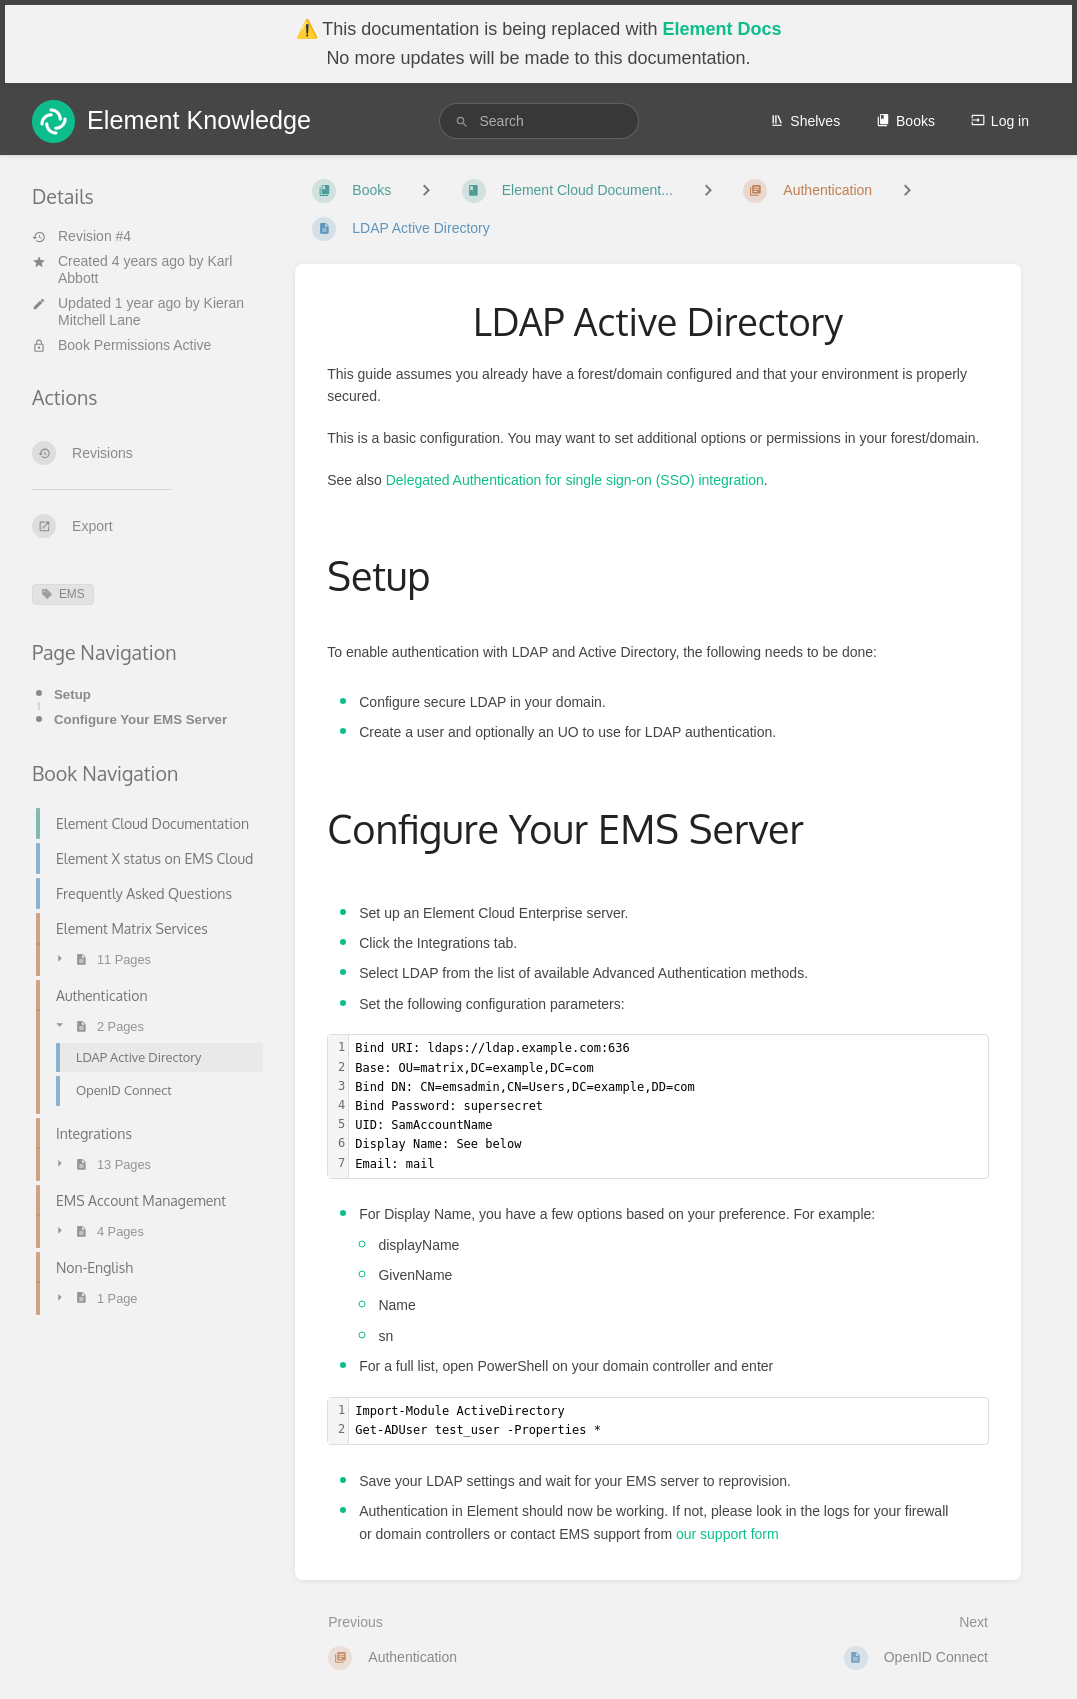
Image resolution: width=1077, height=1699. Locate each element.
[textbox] (668, 1106)
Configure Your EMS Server (140, 719)
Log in (1000, 121)
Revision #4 (81, 236)
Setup (72, 694)
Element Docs (721, 29)
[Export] (147, 526)
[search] (539, 121)
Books (905, 121)
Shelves (805, 121)
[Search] (462, 121)
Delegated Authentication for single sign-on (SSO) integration (575, 480)
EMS (63, 594)
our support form (727, 1534)
